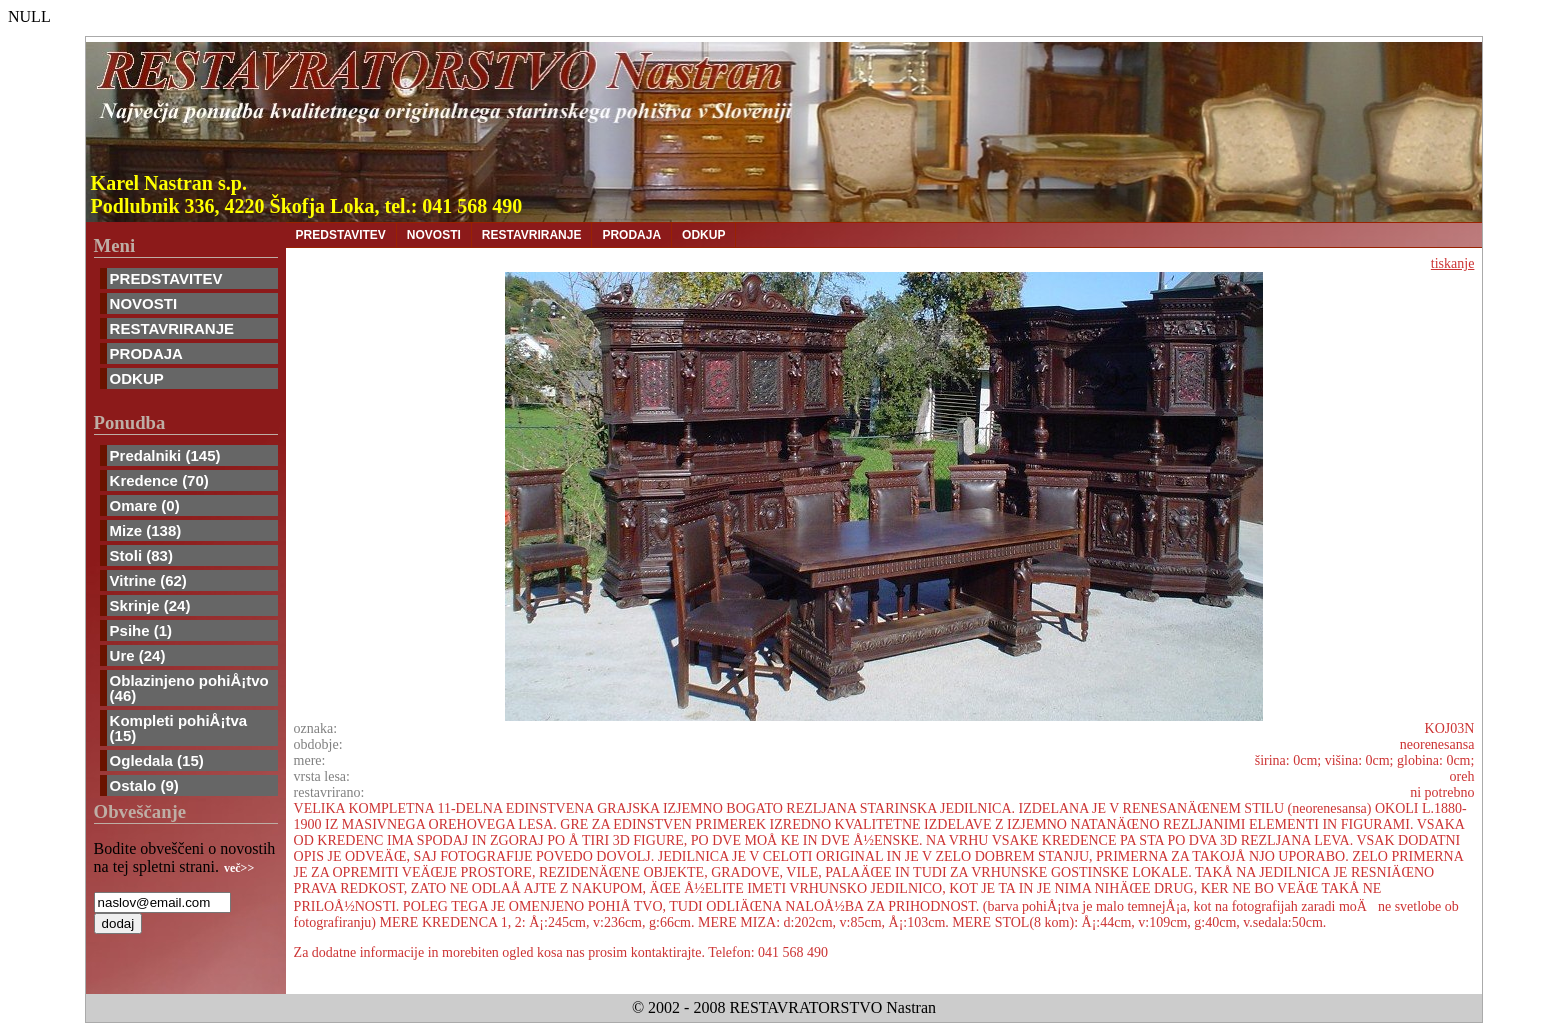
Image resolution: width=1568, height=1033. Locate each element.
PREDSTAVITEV (166, 278)
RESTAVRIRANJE (172, 328)
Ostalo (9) (144, 785)
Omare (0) (145, 505)
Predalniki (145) (165, 455)
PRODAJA (146, 353)
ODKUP (137, 378)
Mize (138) (146, 530)
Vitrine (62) (148, 580)
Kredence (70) (159, 480)
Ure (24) (138, 655)
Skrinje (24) (150, 605)
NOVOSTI (144, 303)
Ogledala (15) (157, 760)
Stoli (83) (141, 555)
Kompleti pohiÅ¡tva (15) (179, 728)
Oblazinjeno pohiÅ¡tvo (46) (189, 688)
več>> (239, 868)
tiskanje (1453, 263)
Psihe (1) (141, 630)
